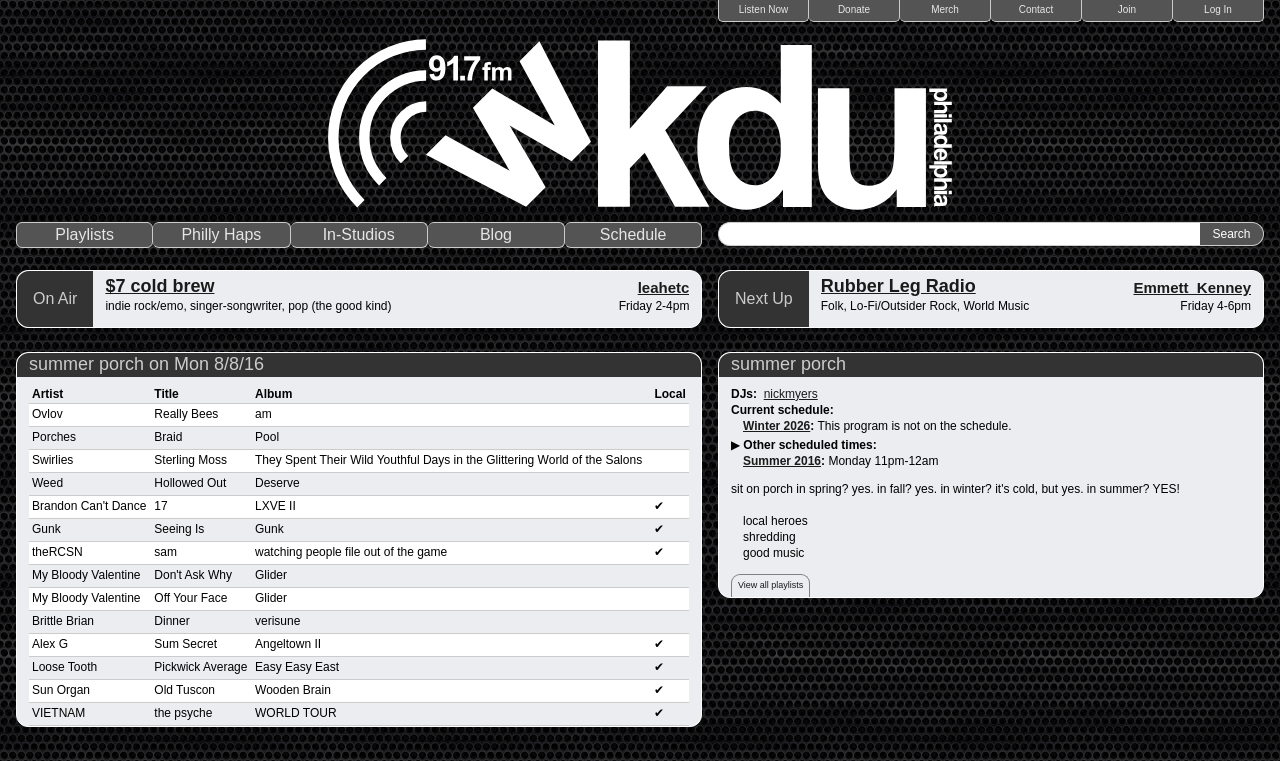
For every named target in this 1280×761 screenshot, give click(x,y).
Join (1127, 9)
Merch (945, 9)
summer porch (788, 364)
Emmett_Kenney (1192, 287)
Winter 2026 (776, 426)
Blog (496, 234)
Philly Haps (221, 234)
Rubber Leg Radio (898, 286)
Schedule (633, 234)
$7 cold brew (159, 286)
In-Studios (359, 234)
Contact (1036, 9)
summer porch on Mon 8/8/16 (146, 364)
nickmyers (791, 394)
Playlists (84, 234)
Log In (1218, 9)
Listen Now (763, 9)
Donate (854, 9)
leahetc (664, 287)
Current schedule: (782, 410)
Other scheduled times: (809, 445)
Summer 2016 (782, 461)
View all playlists (770, 585)
